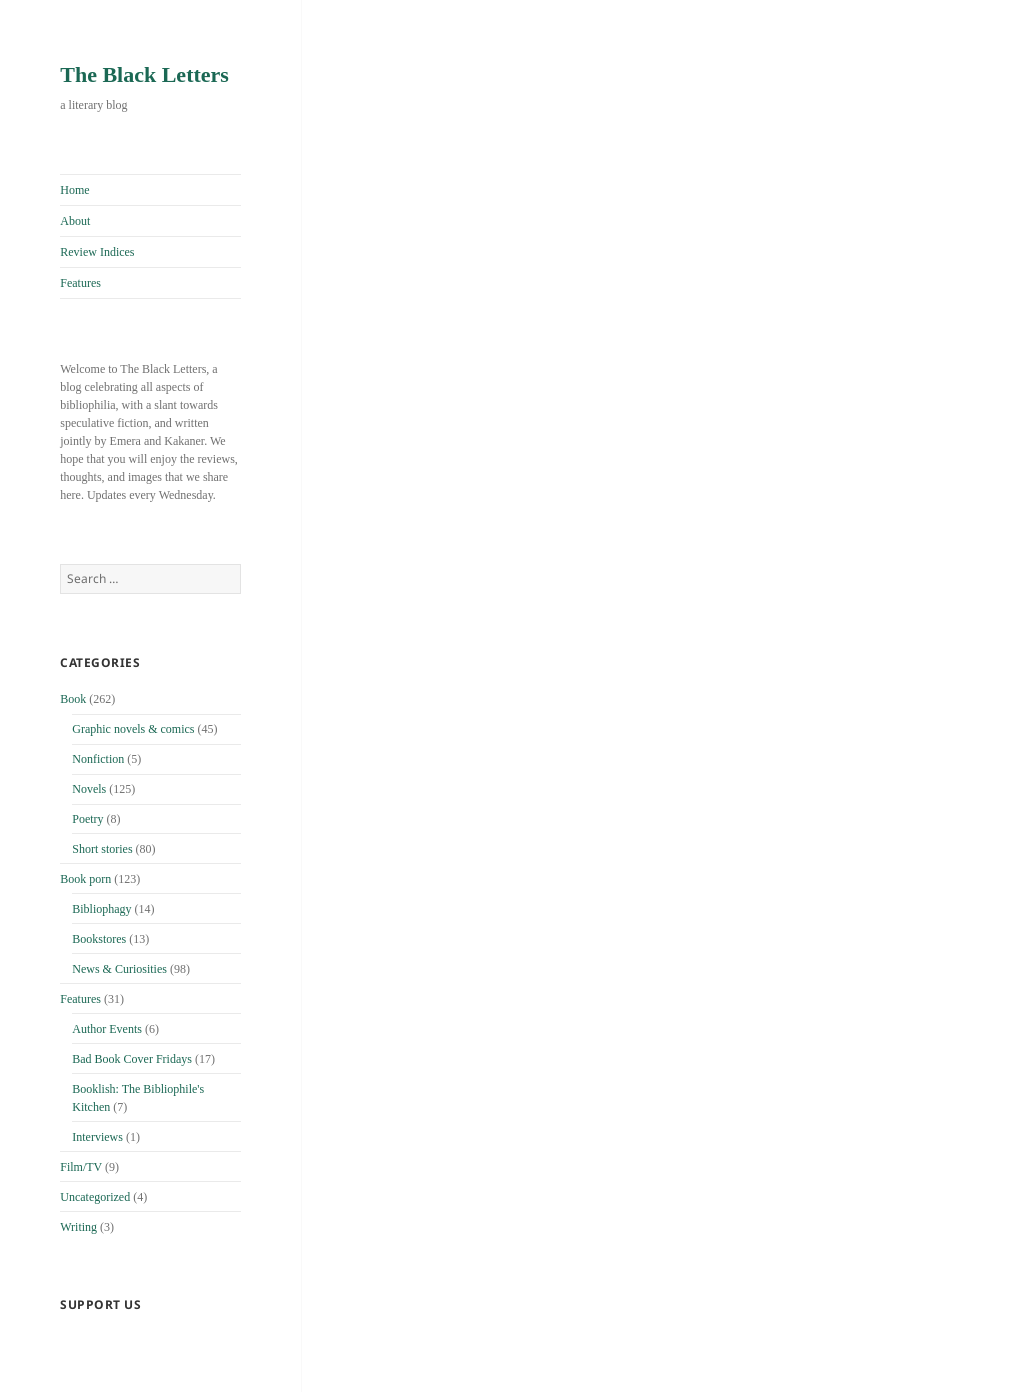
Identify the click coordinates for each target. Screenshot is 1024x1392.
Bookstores (99, 939)
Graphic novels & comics (133, 729)
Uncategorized (95, 1197)
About (75, 221)
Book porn (85, 879)
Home (74, 190)
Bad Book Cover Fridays (132, 1059)
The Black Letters (144, 74)
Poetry (87, 819)
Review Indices (97, 252)
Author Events (107, 1029)
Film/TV (81, 1167)
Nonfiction (98, 759)
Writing (78, 1227)
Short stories (102, 849)
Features (80, 283)
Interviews (97, 1137)
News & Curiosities (119, 969)
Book (73, 699)
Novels (89, 789)
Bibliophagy (101, 909)
